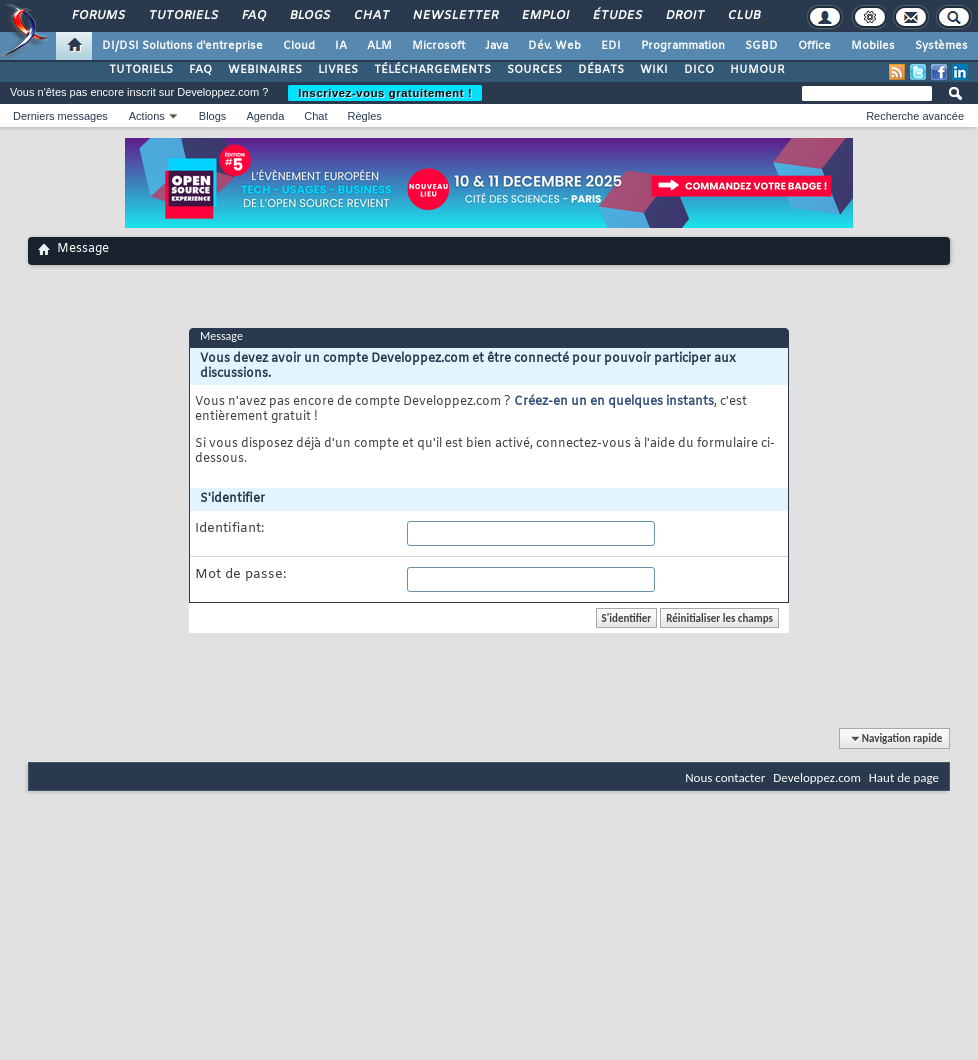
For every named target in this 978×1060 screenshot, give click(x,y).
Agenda (265, 116)
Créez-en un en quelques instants (614, 402)
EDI (611, 46)
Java (496, 46)
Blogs (309, 16)
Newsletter (454, 16)
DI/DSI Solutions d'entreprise (182, 46)
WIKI (654, 70)
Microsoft (438, 46)
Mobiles (873, 46)
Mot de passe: (240, 575)
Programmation (683, 46)
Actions (147, 116)
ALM (379, 46)
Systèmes (941, 46)
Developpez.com (817, 777)
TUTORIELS (141, 70)
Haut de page (904, 777)
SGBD (761, 46)
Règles (365, 116)
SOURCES (534, 70)
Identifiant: (229, 529)
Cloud (299, 46)
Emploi (544, 16)
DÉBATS (601, 70)
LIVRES (338, 70)
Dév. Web (554, 46)
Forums (97, 16)
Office (814, 46)
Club (743, 16)
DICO (699, 70)
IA (341, 46)
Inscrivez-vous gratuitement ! (385, 93)
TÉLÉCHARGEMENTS (432, 70)
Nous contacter (725, 777)
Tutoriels (182, 16)
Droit (684, 16)
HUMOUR (757, 70)
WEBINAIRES (265, 70)
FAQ (253, 16)
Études (616, 16)
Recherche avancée (915, 116)
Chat (370, 16)
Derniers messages (60, 116)
